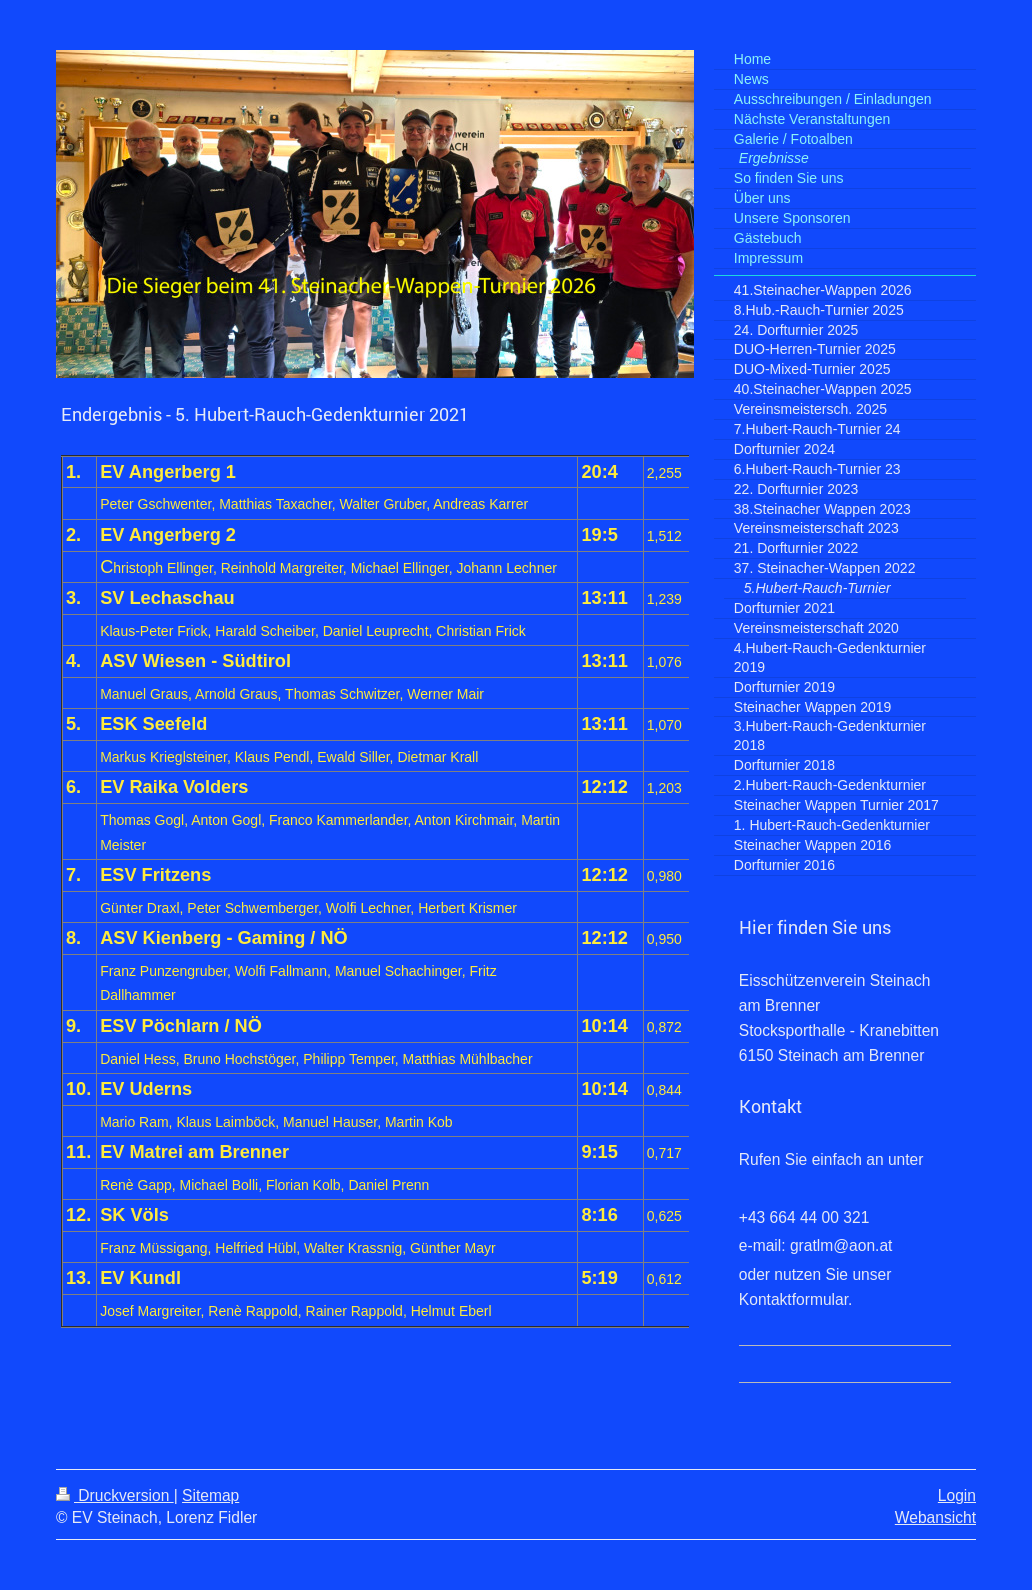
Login (957, 1495)
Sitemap (210, 1495)
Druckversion (115, 1495)
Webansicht (935, 1517)
